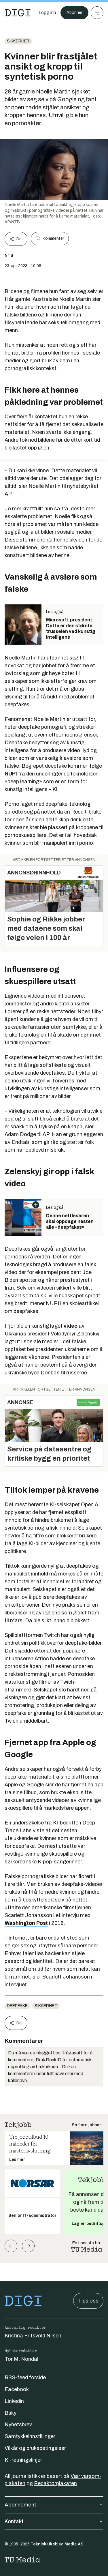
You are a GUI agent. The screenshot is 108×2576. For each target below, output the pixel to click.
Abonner (74, 12)
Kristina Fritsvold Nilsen (33, 2336)
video (70, 1326)
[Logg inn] (47, 12)
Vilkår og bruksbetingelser (35, 2448)
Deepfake (17, 2006)
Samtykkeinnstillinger (30, 2436)
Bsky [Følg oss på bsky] (10, 2413)
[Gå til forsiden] (18, 12)
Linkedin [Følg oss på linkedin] (14, 2401)
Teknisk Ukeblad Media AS (57, 2544)
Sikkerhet (18, 41)
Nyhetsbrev (18, 2424)
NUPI (11, 774)
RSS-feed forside (25, 2377)
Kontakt (54, 2521)
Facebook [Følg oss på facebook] (17, 2389)
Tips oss (88, 2301)
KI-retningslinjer (23, 2460)
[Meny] (97, 12)
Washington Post (26, 1923)
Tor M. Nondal (21, 2359)
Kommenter (50, 238)
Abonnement (54, 2505)
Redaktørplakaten (55, 2483)
